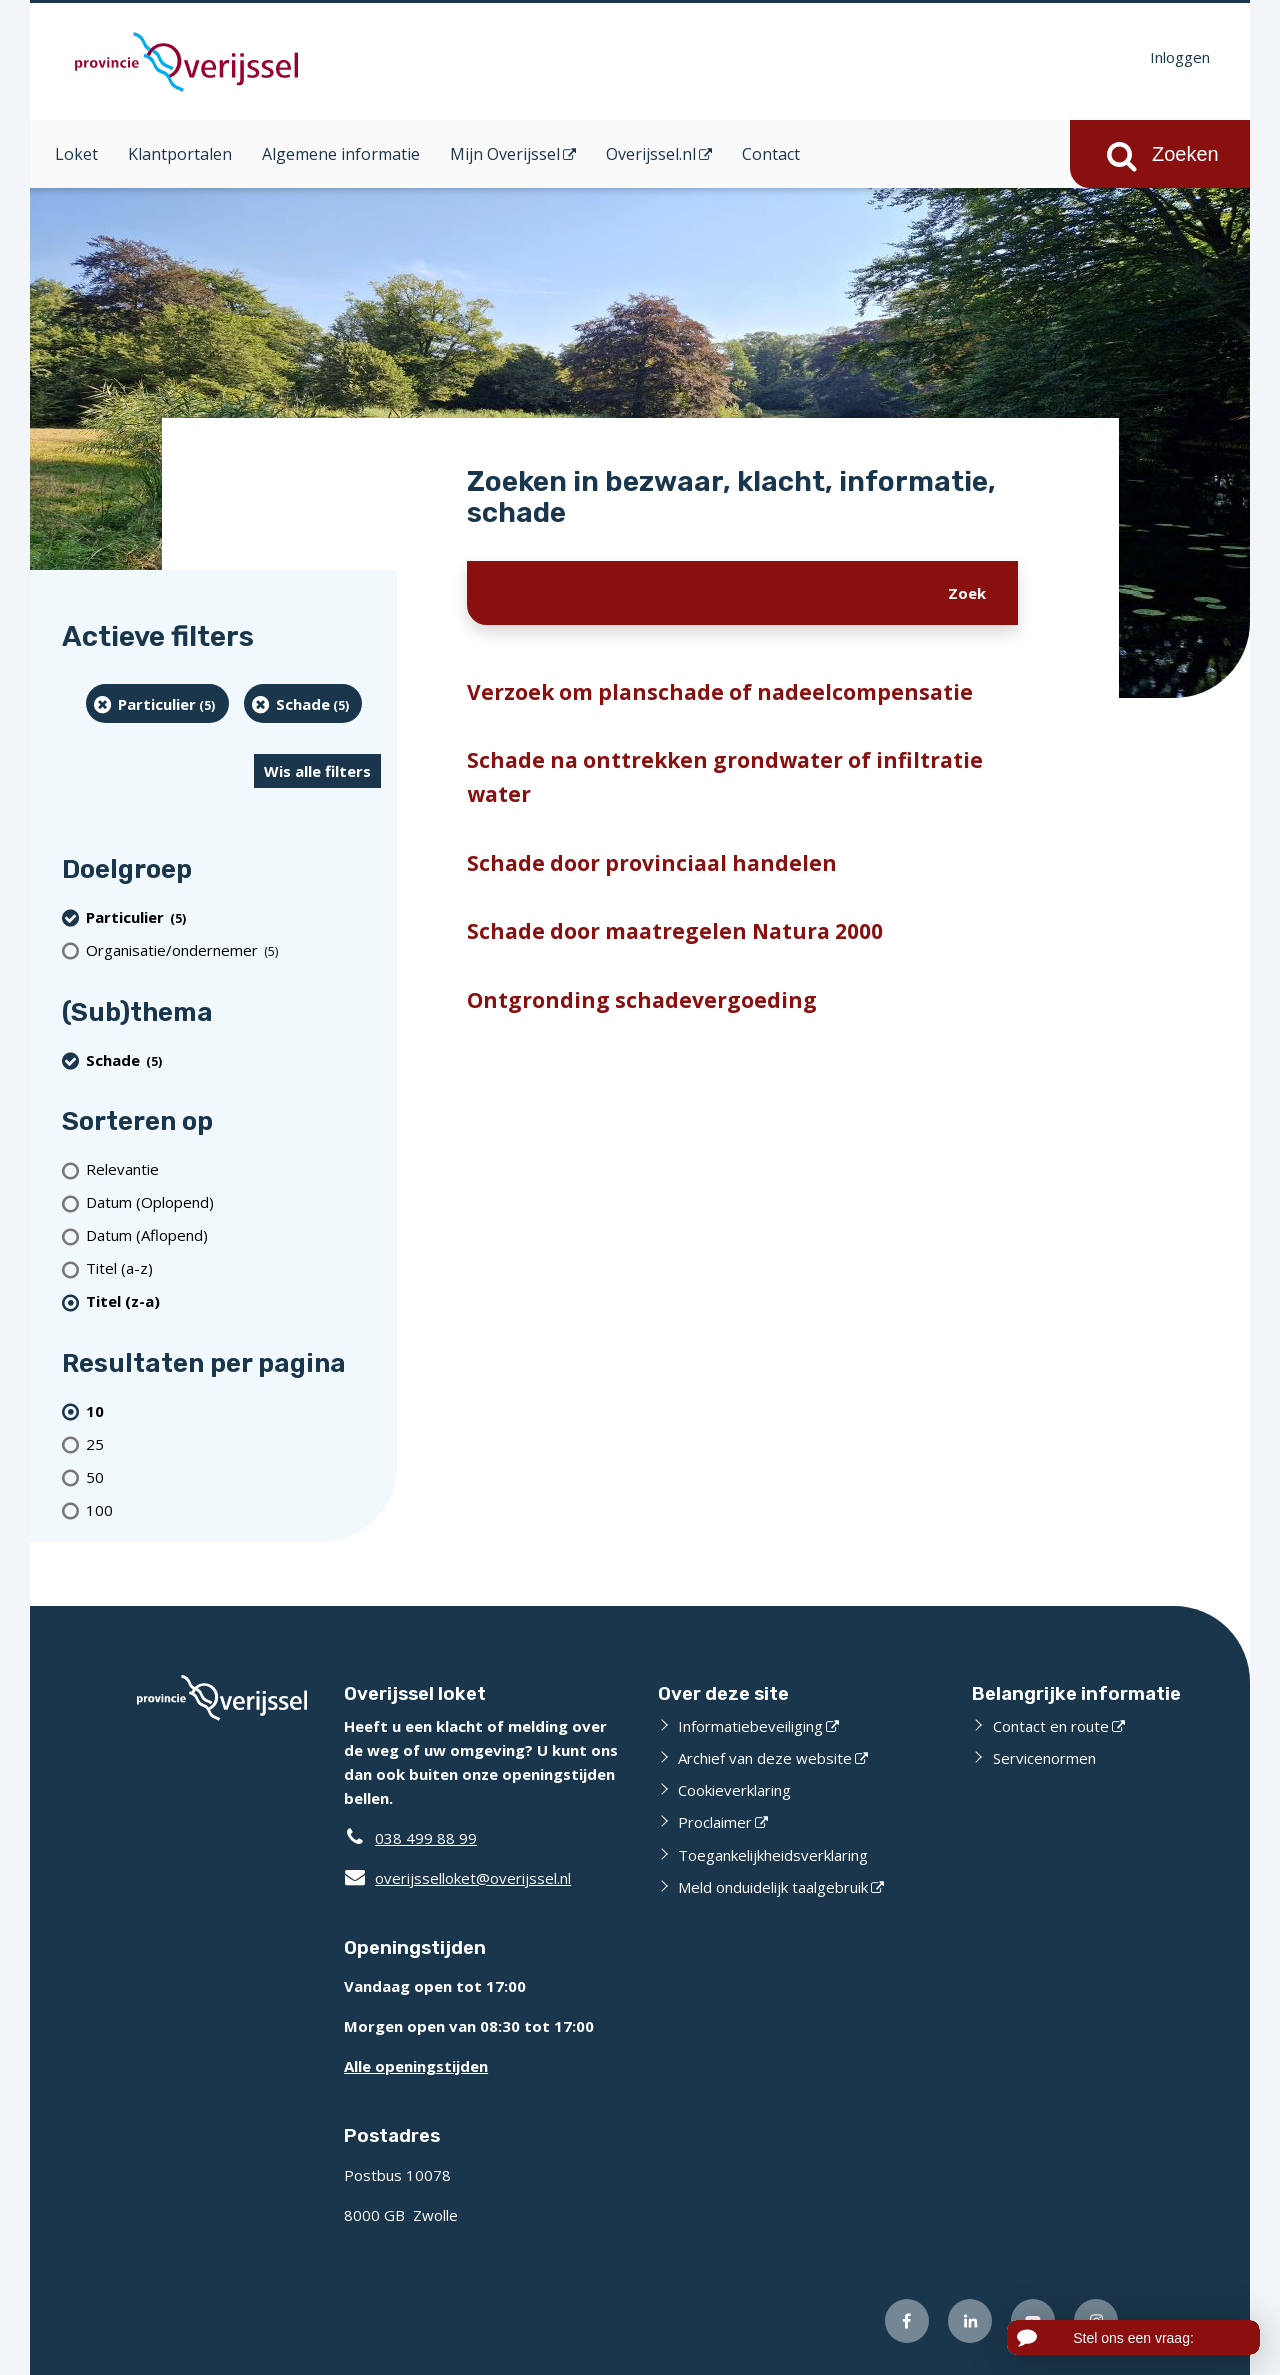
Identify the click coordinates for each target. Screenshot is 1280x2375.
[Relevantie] (233, 1169)
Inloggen (1180, 57)
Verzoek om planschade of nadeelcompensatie (720, 692)
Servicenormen (1044, 1758)
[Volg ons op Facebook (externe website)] (907, 2321)
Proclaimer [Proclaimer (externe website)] (715, 1822)
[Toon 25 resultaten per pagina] (233, 1443)
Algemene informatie (341, 154)
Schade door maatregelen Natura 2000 (675, 931)
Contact (771, 154)
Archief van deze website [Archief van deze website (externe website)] (765, 1758)
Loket (76, 154)
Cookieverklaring (734, 1790)
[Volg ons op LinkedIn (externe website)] (970, 2321)
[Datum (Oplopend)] (233, 1202)
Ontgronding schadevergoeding (642, 1000)
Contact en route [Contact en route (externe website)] (1051, 1726)
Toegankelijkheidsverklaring (773, 1855)
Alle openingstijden (416, 2066)
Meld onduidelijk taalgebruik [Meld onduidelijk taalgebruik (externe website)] (773, 1887)
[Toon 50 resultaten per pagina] (233, 1476)
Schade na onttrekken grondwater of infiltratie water (725, 777)
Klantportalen (180, 154)
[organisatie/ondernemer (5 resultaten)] (233, 950)
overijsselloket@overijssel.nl (457, 1878)
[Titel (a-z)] (233, 1268)
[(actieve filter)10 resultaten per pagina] (233, 1410)
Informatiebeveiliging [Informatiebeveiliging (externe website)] (750, 1726)
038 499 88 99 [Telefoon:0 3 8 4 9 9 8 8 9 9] (426, 1838)
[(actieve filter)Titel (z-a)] (233, 1301)
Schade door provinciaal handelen (652, 863)
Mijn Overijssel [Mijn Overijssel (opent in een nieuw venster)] (505, 154)
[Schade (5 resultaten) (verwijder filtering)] (303, 703)
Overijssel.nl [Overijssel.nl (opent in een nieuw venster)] (651, 154)
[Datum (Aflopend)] (233, 1235)
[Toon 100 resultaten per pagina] (233, 1509)
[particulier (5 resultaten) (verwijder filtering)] (157, 703)
